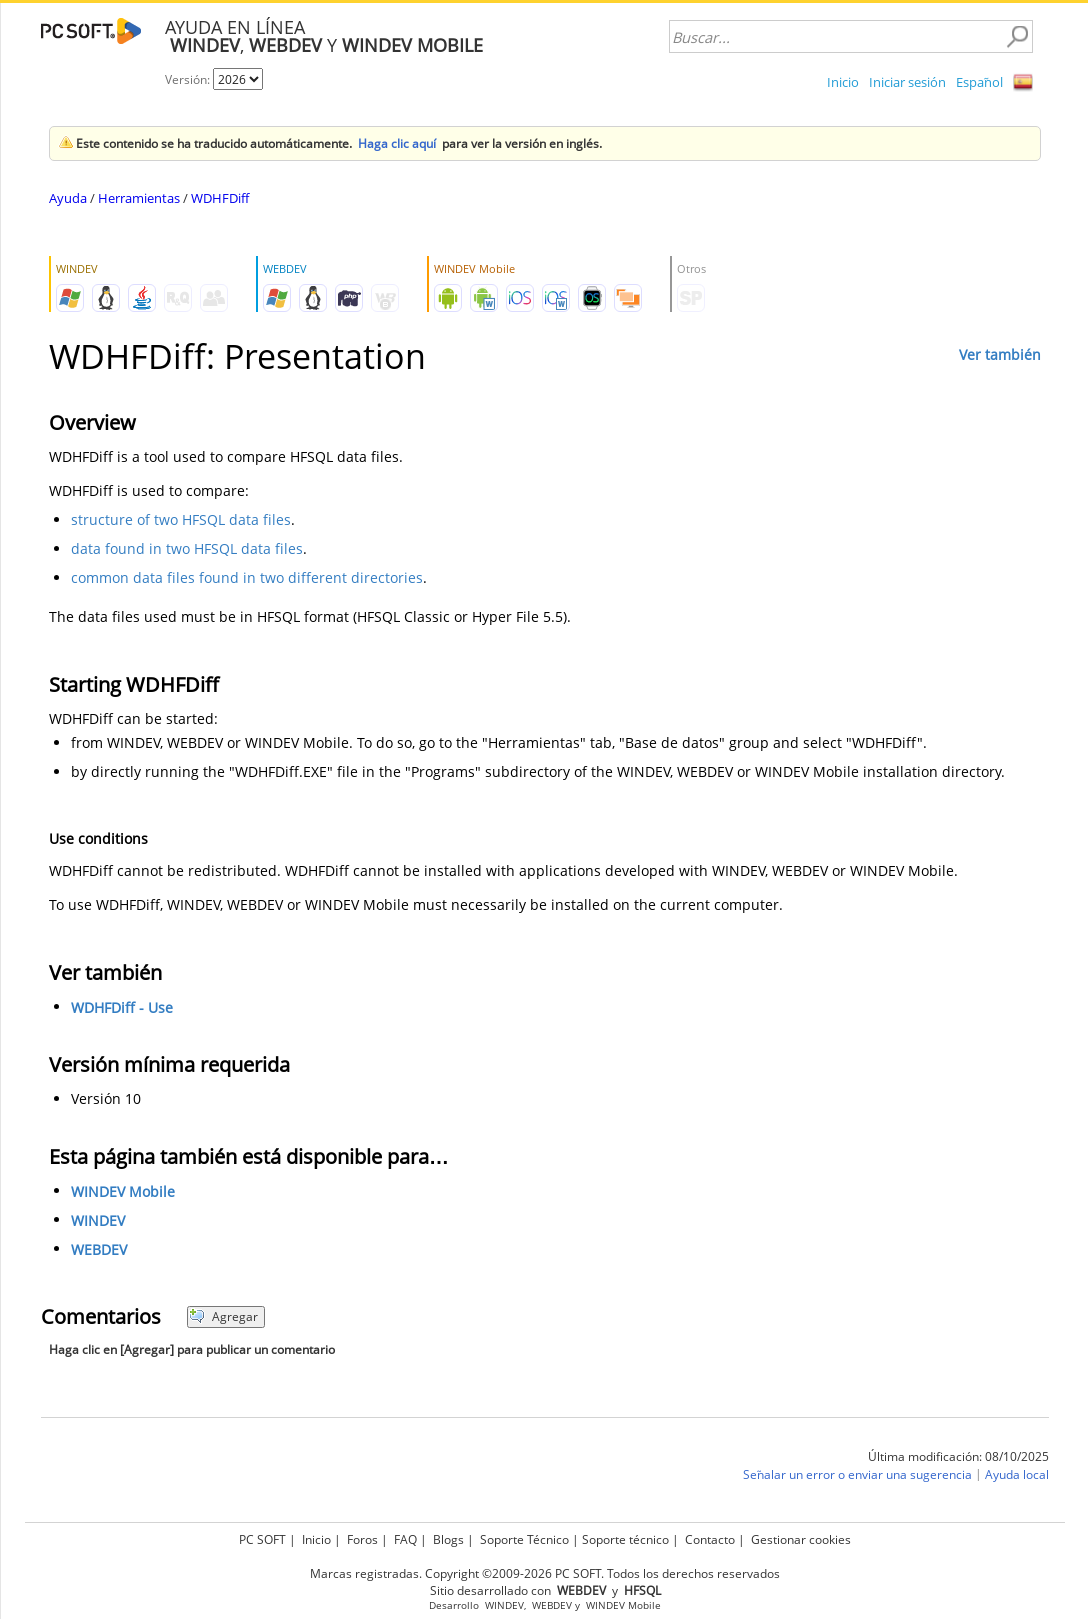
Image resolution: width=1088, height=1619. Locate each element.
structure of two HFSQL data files (181, 519)
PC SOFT (262, 1539)
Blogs (448, 1539)
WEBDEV (99, 1249)
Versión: (189, 79)
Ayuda (68, 198)
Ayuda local (1017, 1474)
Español (979, 82)
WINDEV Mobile (123, 1191)
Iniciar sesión (907, 82)
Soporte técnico (625, 1539)
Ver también (1000, 354)
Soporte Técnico (524, 1539)
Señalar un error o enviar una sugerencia (857, 1474)
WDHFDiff (220, 198)
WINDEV (98, 1220)
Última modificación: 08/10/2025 (958, 1456)
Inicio (843, 82)
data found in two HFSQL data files (187, 548)
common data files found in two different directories (247, 577)
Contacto (710, 1539)
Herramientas (139, 198)
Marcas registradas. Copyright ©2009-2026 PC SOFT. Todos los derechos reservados (545, 1573)
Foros (362, 1539)
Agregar (223, 1316)
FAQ (405, 1539)
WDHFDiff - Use (122, 1007)
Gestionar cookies (801, 1539)
